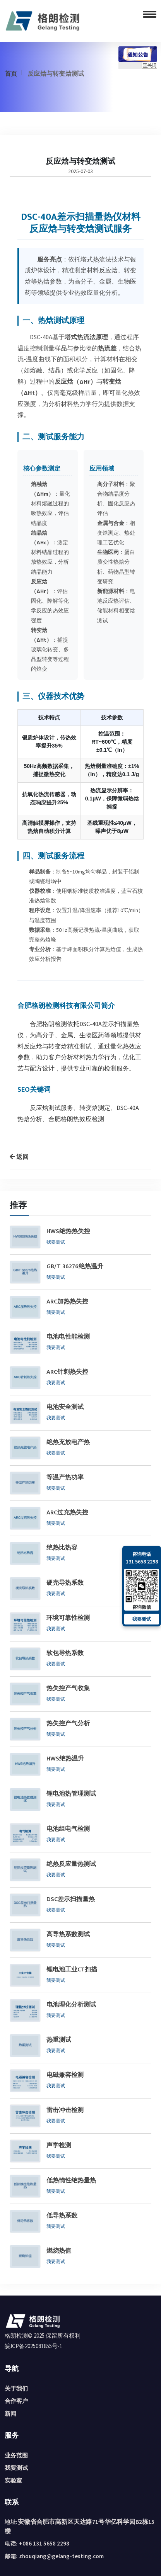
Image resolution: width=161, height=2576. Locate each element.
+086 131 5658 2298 (44, 2543)
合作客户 (16, 2400)
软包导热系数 (65, 1653)
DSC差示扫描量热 (70, 1899)
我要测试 (55, 1242)
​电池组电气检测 (68, 1829)
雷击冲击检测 (65, 2110)
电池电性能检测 (68, 1337)
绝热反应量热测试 (71, 1864)
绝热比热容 (61, 1548)
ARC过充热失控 (67, 1513)
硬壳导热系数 (65, 1583)
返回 (19, 1157)
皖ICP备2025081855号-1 (33, 2346)
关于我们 (16, 2388)
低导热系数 (61, 2216)
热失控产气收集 (68, 1688)
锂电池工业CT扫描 (71, 1970)
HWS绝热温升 (65, 1759)
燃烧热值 (58, 2251)
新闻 (10, 2413)
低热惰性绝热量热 (71, 2181)
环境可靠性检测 (68, 1618)
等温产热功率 (65, 1477)
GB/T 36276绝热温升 (74, 1267)
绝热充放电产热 (68, 1442)
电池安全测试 (65, 1407)
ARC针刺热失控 (67, 1372)
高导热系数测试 (68, 1934)
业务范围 (16, 2455)
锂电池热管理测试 (71, 1794)
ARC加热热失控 (67, 1302)
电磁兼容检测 (65, 2075)
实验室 (13, 2480)
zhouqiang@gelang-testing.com (61, 2556)
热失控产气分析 (68, 1724)
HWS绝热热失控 (68, 1231)
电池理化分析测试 (71, 2005)
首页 (11, 73)
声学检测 (58, 2145)
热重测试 (58, 2040)
